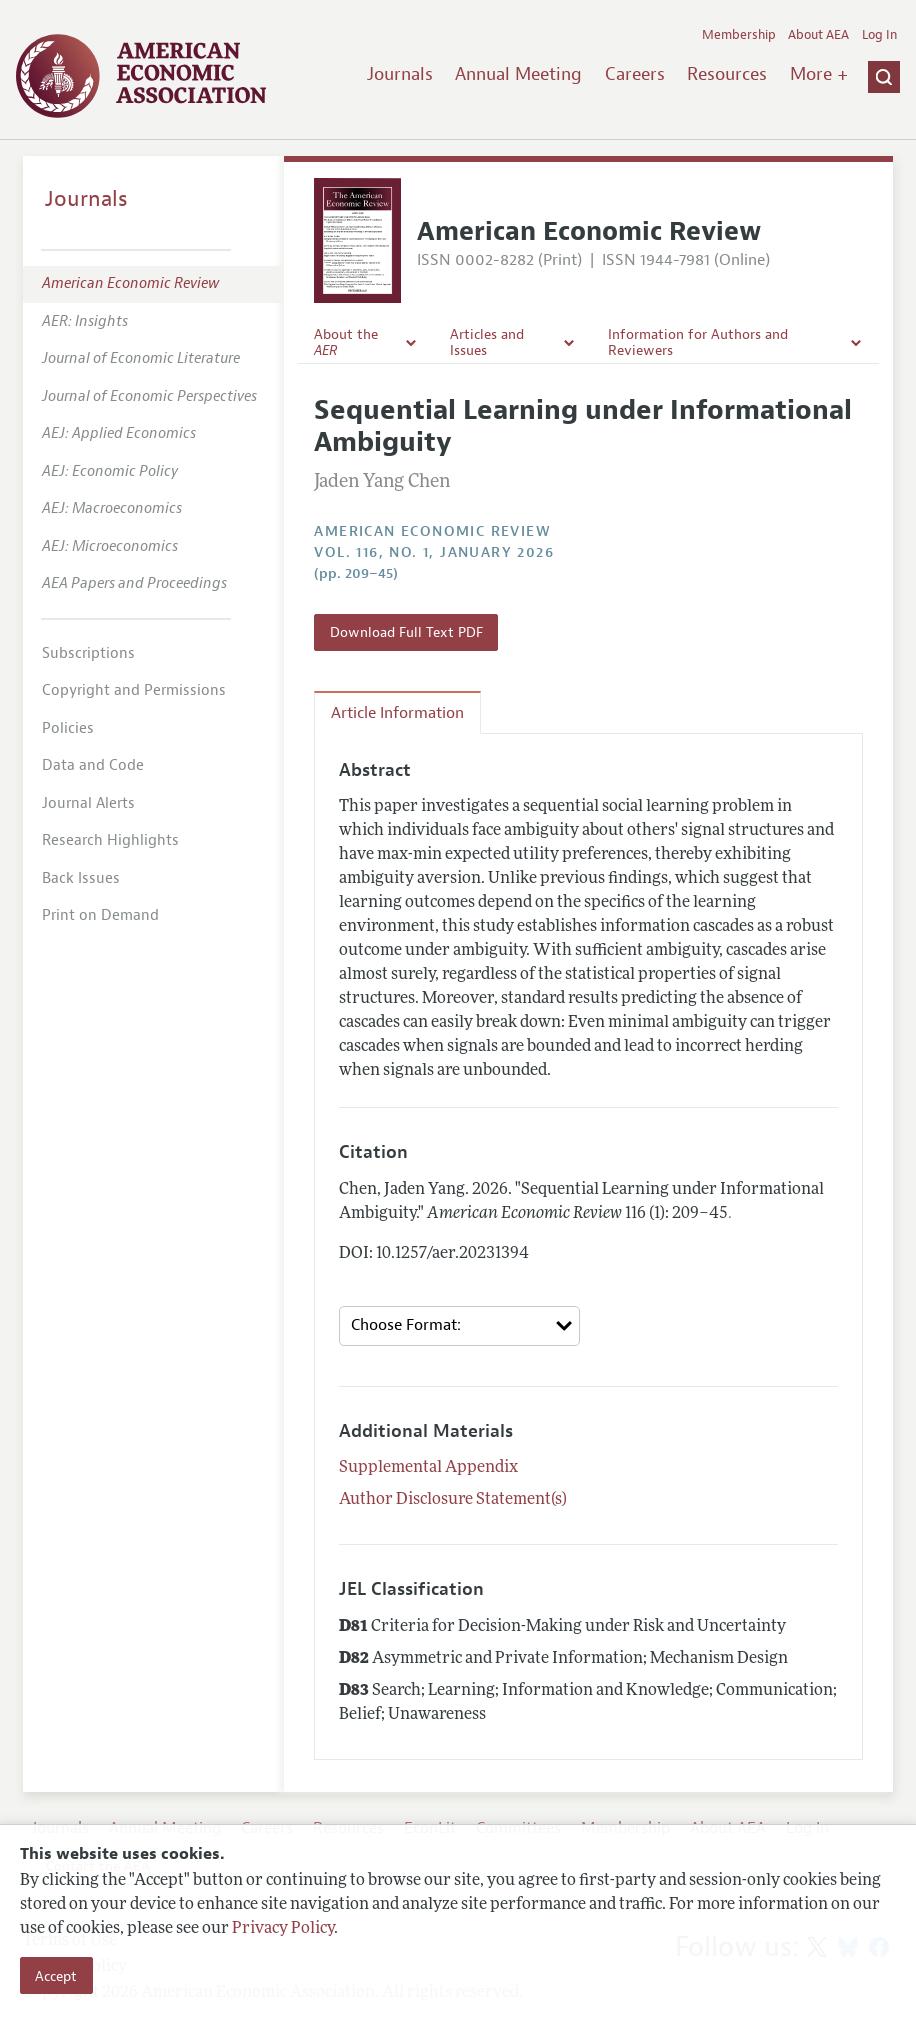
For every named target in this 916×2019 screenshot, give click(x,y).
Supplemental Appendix (428, 1468)
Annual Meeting (518, 74)
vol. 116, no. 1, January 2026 (434, 552)
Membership (739, 35)
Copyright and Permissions (134, 690)
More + (819, 74)
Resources (727, 74)
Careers (635, 74)
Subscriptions (88, 653)
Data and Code (93, 765)
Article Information (397, 713)
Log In (879, 35)
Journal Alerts (88, 803)
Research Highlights (110, 840)
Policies (68, 728)
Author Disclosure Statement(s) (453, 1500)
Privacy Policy (283, 1929)
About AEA (818, 35)
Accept (56, 1976)
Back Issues (81, 878)
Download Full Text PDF (406, 632)
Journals (400, 74)
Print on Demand (100, 915)
